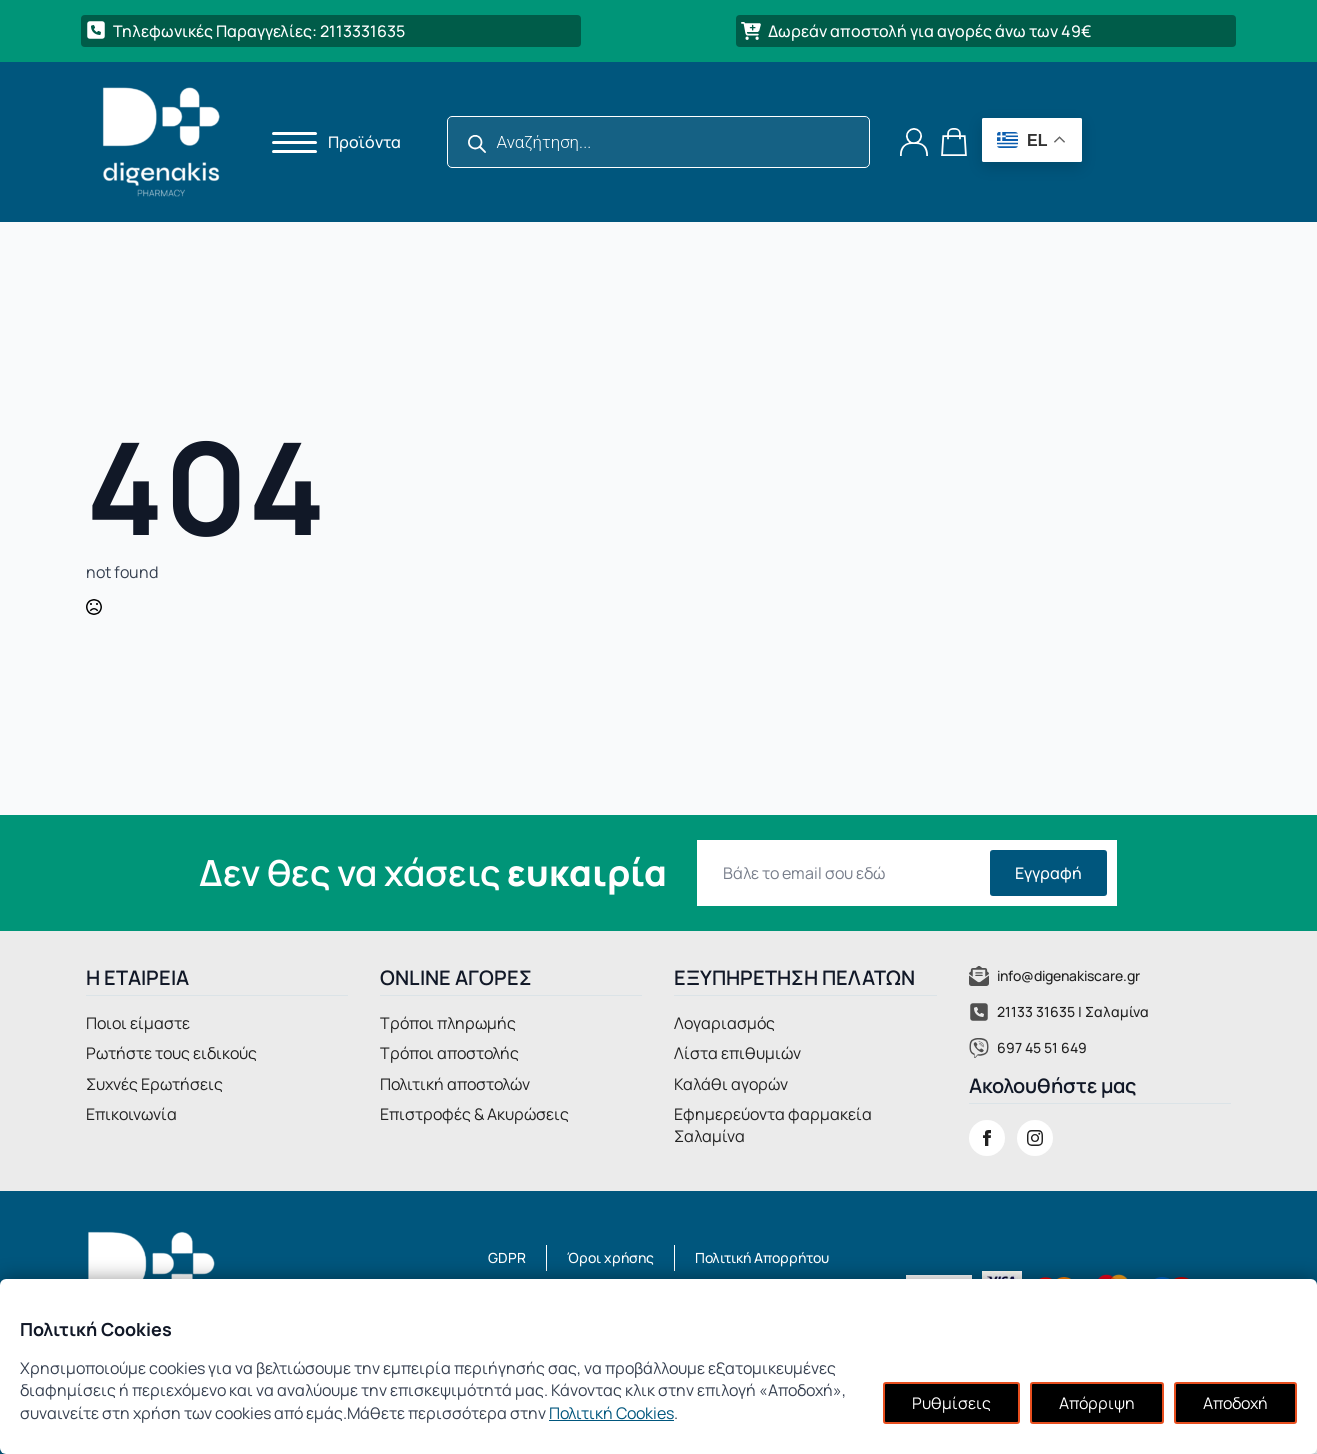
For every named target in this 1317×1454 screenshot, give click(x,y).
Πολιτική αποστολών (455, 1084)
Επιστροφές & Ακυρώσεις (474, 1114)
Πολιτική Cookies (611, 1413)
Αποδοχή (1235, 1403)
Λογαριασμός (724, 1023)
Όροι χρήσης (610, 1257)
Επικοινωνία (131, 1114)
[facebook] (987, 1138)
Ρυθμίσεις (951, 1403)
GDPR (507, 1257)
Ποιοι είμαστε (138, 1023)
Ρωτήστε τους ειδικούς (171, 1053)
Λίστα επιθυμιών (737, 1053)
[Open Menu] (288, 142)
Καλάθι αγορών (731, 1084)
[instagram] (1035, 1138)
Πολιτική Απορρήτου (762, 1257)
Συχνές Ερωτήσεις (154, 1084)
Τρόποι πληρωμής (448, 1023)
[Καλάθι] (955, 142)
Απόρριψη (1097, 1403)
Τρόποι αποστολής (449, 1053)
